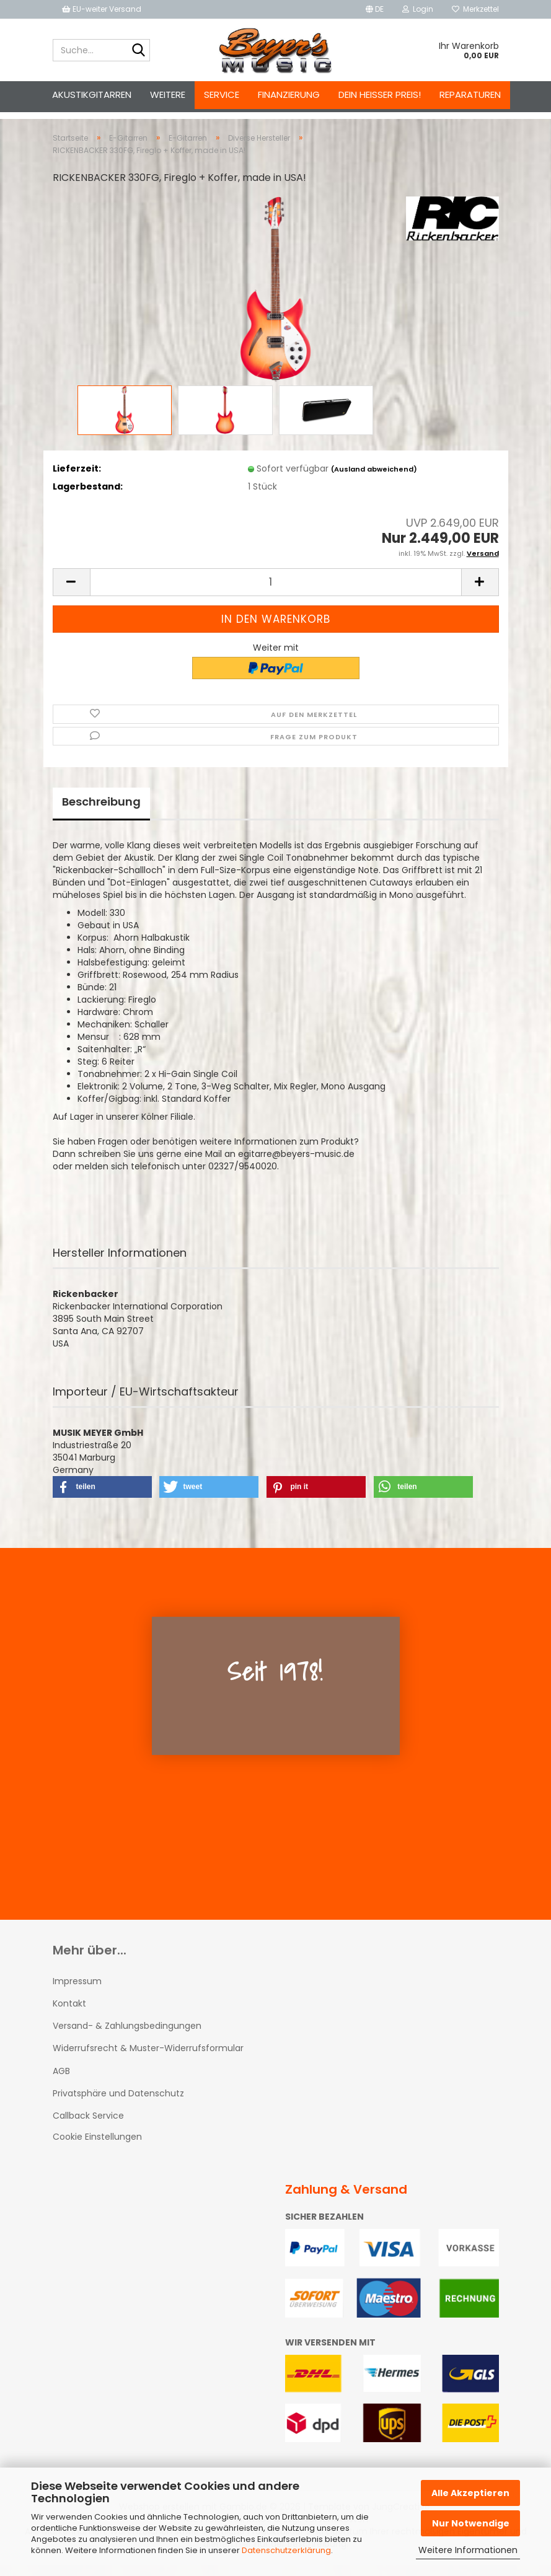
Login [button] (417, 9)
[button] (374, 9)
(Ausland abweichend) (374, 480)
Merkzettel (475, 9)
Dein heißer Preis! (379, 94)
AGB (61, 2082)
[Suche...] (138, 51)
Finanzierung (289, 94)
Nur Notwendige (470, 2523)
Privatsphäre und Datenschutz (118, 2104)
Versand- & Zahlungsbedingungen (127, 2037)
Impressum (77, 1992)
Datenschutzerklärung (286, 2550)
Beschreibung (101, 812)
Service (221, 94)
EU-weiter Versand (101, 9)
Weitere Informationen (468, 2550)
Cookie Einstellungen (97, 2148)
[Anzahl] (276, 593)
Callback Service (88, 2127)
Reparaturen (470, 94)
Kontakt (69, 2014)
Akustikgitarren (91, 94)
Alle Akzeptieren (470, 2493)
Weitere (167, 94)
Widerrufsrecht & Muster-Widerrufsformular (148, 2059)
